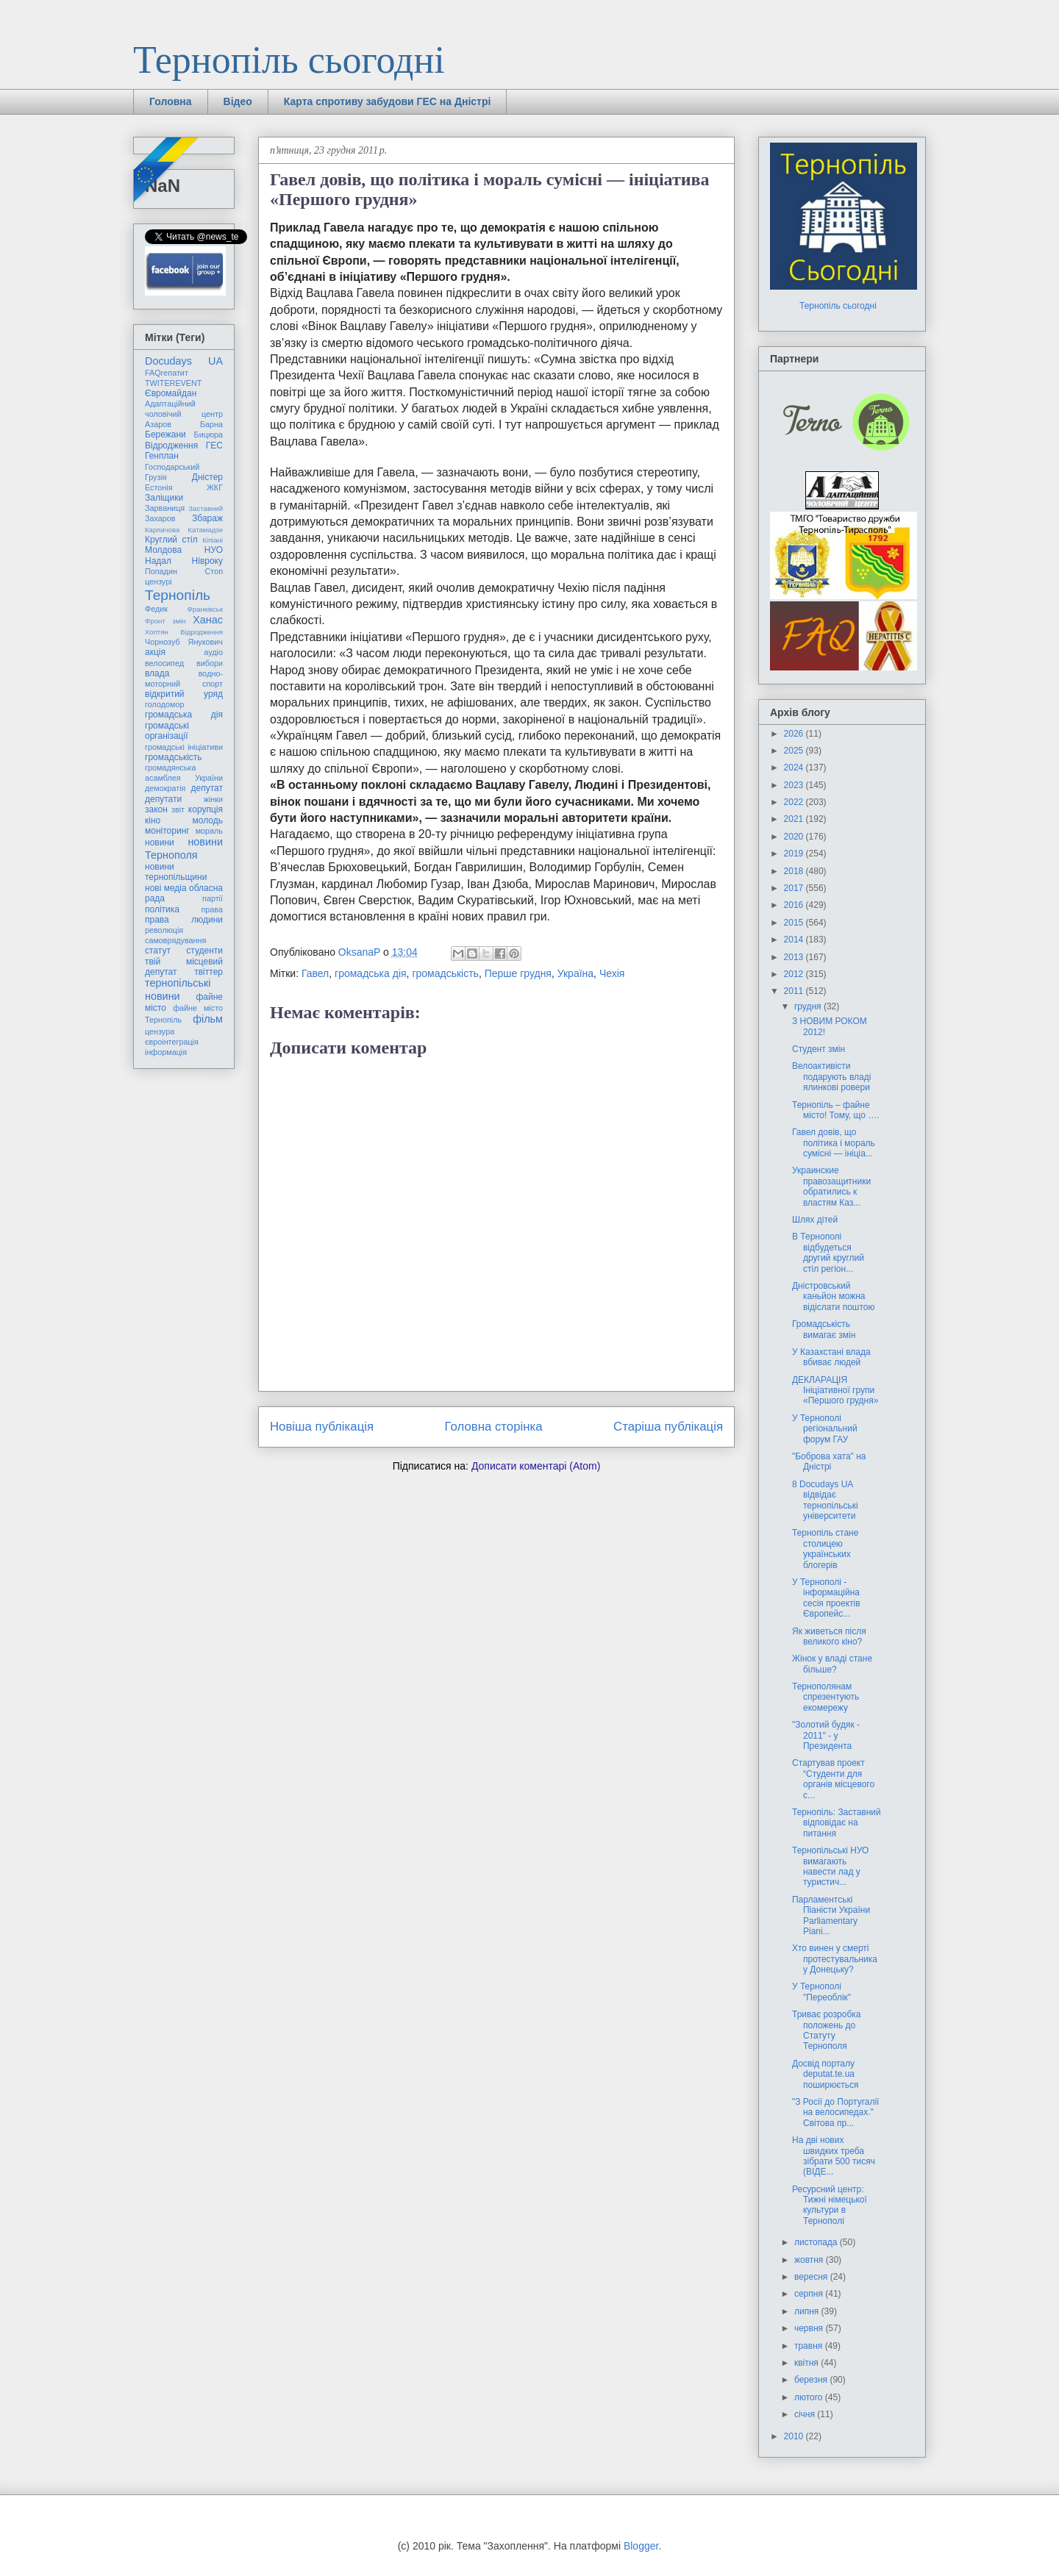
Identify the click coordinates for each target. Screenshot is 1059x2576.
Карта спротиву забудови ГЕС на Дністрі (387, 101)
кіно (152, 820)
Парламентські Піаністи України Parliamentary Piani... (831, 1915)
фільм (208, 1019)
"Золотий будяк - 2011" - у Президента (826, 1735)
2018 (795, 871)
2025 (795, 750)
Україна (575, 973)
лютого (809, 2397)
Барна (211, 424)
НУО (213, 550)
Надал (158, 561)
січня (805, 2414)
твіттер (208, 972)
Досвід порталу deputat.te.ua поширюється (825, 2074)
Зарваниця (165, 508)
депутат (207, 788)
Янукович (205, 641)
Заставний (205, 508)
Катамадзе (206, 530)
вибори (209, 663)
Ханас (208, 620)
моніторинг (167, 831)
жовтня (810, 2260)
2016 (795, 905)
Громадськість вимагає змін (823, 1329)
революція (164, 930)
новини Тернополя (184, 848)
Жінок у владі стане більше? (832, 1663)
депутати (163, 799)
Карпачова (162, 530)
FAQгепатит (166, 372)
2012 (795, 974)
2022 (795, 802)
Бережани (165, 434)
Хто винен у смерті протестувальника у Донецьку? (834, 1959)
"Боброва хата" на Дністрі (829, 1461)
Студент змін (818, 1049)
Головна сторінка (494, 1427)
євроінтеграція (172, 1041)
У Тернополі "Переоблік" (821, 1991)
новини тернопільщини (176, 872)
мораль (209, 830)
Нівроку (207, 561)
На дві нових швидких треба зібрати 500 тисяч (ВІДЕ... (833, 2156)
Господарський (172, 466)
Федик (156, 608)
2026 (795, 734)
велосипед (164, 663)
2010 (795, 2436)
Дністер (207, 477)
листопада (817, 2242)
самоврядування (175, 940)
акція (155, 652)
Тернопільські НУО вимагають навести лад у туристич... (830, 1866)
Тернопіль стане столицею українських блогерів (825, 1549)
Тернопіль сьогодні (289, 60)
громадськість (445, 973)
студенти (204, 950)
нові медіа (166, 888)
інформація (166, 1052)
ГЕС (214, 445)
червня (809, 2328)
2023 (795, 785)
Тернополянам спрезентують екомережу (825, 1697)
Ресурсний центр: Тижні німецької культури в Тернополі (829, 2205)
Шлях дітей (815, 1219)
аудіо (213, 652)
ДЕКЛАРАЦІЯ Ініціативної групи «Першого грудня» (835, 1390)
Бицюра (208, 434)
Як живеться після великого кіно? (829, 1636)
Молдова (163, 550)
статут (158, 950)
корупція (205, 809)
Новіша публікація (322, 1427)
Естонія (159, 487)
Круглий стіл (171, 539)
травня (809, 2346)
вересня (812, 2277)
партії (212, 898)
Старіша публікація (668, 1427)
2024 (795, 767)
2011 (795, 991)
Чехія (612, 973)
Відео (238, 101)
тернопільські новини (177, 989)
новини (159, 842)
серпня (809, 2294)
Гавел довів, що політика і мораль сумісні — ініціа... (833, 1143)
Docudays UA (184, 361)
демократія (165, 788)
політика (162, 909)
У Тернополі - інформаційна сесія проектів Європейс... (826, 1598)
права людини (184, 920)
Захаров (160, 518)
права (212, 909)
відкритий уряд (184, 694)
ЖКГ (215, 487)
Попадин (161, 571)
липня (807, 2311)
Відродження (171, 445)
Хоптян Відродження (184, 632)
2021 (795, 819)
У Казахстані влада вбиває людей (831, 1357)
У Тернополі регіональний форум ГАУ (824, 1429)
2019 (795, 853)
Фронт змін (165, 621)
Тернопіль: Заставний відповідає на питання (836, 1823)
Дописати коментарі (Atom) (535, 1466)
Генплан (162, 456)
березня (812, 2380)
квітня (807, 2363)
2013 (795, 957)
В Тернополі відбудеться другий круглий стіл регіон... (828, 1252)
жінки (213, 799)
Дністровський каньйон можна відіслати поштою (833, 1296)
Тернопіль (177, 595)
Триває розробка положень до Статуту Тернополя (826, 2030)
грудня (809, 1006)
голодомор (164, 704)
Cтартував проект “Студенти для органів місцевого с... (833, 1779)
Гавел (315, 973)
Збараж (207, 518)
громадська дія (371, 973)
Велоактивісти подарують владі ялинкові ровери (831, 1076)
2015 (795, 922)
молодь (208, 820)
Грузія (156, 477)
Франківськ (205, 609)
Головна (170, 101)
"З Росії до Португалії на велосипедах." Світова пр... (835, 2112)
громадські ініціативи (184, 747)
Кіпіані (212, 540)
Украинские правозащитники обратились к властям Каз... (831, 1186)
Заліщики (164, 498)
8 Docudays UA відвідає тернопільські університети (825, 1500)
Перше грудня (518, 973)
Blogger (641, 2546)
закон (156, 809)
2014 (795, 939)
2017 (795, 888)
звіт (178, 809)
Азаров (158, 424)
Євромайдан (170, 393)
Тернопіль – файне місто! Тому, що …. (836, 1110)
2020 (795, 836)
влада (157, 673)
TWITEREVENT (173, 383)
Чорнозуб (162, 641)
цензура (159, 1031)
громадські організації (167, 730)
